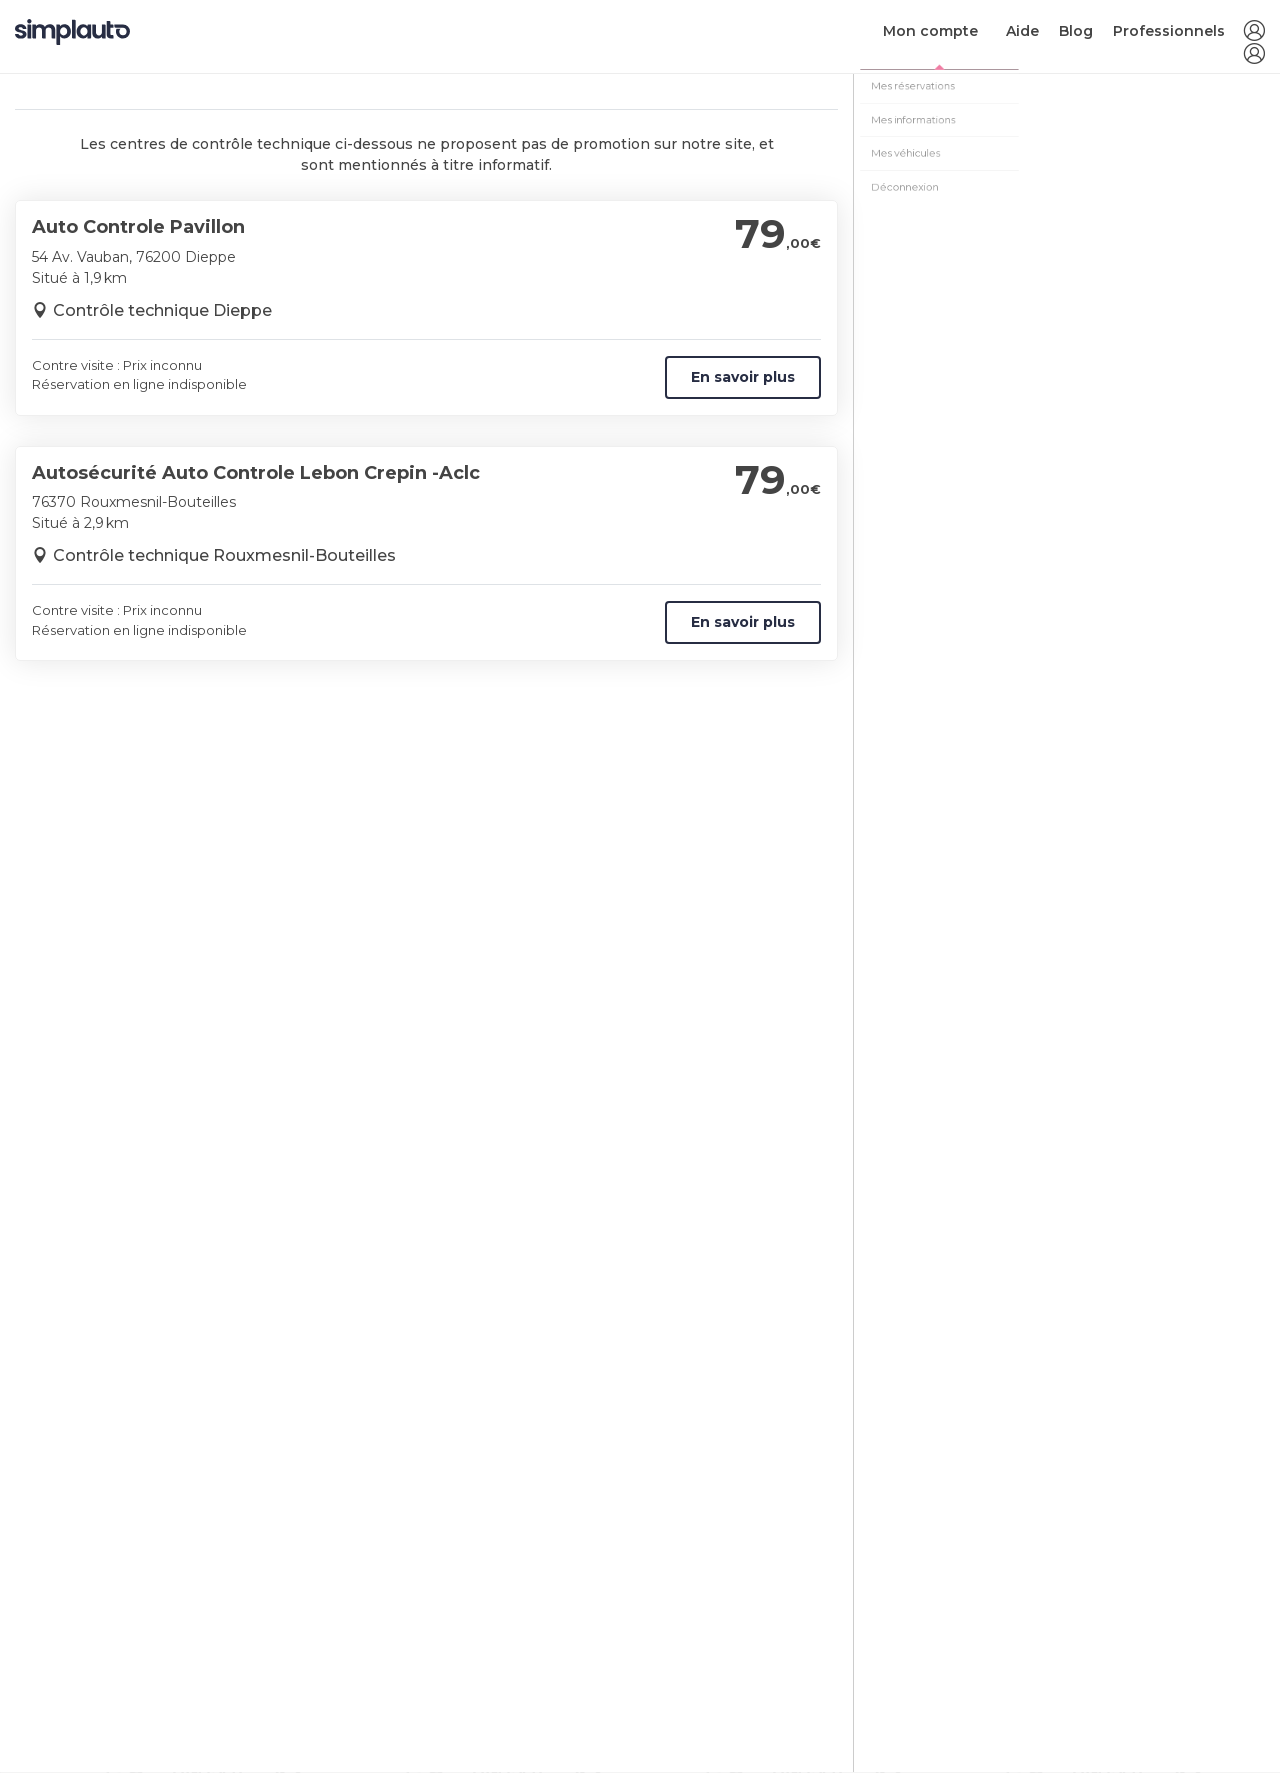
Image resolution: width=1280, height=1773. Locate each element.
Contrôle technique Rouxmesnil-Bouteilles (224, 555)
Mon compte (930, 31)
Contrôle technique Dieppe (162, 310)
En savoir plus (743, 377)
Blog (1076, 31)
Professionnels (1169, 31)
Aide (1022, 31)
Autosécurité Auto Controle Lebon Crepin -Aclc (256, 473)
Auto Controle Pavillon (138, 227)
